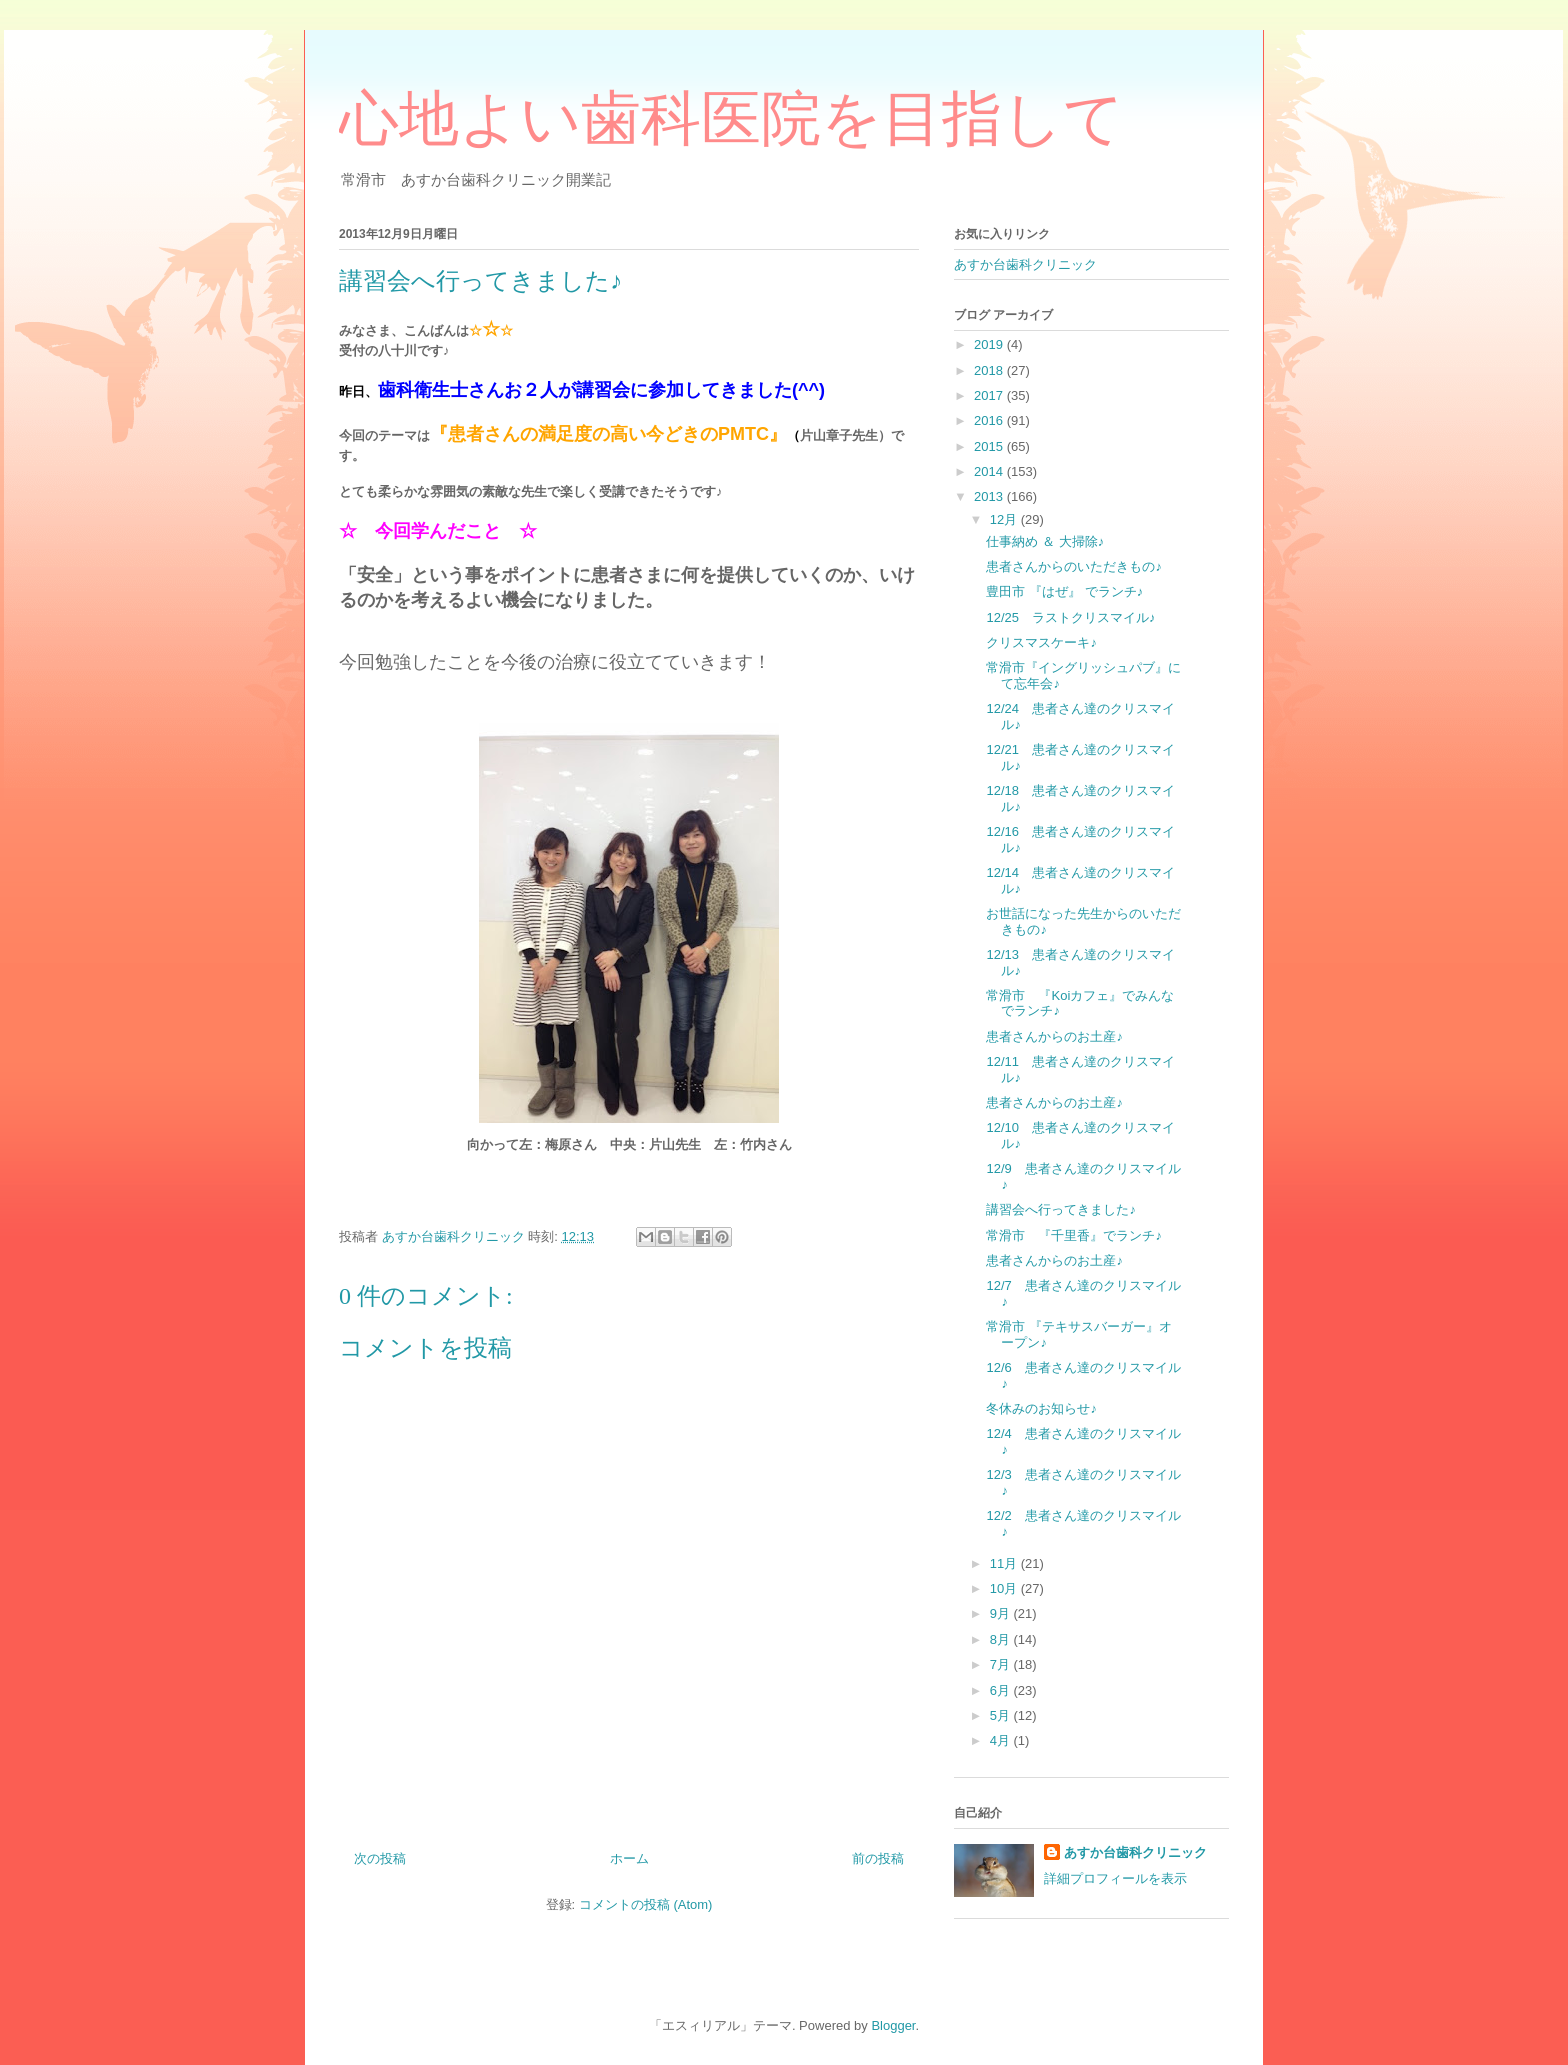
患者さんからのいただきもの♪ (1074, 566)
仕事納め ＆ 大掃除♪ (1045, 541)
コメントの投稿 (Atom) (646, 1904)
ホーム (629, 1858)
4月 (1002, 1740)
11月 (1005, 1563)
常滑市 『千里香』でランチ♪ (1074, 1235)
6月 (1002, 1690)
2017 (990, 395)
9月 (1002, 1613)
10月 (1005, 1588)
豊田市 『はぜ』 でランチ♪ (1064, 591)
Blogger (893, 2025)
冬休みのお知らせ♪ (1041, 1408)
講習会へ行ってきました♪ (1061, 1209)
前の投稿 (878, 1858)
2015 (990, 446)
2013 (990, 496)
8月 (1002, 1639)
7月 (1002, 1664)
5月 (1002, 1715)
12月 (1005, 519)
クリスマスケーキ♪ (1041, 642)
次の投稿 (380, 1858)
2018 (990, 370)
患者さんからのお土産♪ (1054, 1036)
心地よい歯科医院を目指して (731, 119)
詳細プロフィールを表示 (1115, 1878)
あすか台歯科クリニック (1025, 264)
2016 (990, 420)
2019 (990, 344)
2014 (990, 471)
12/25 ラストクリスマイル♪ (1070, 617)
